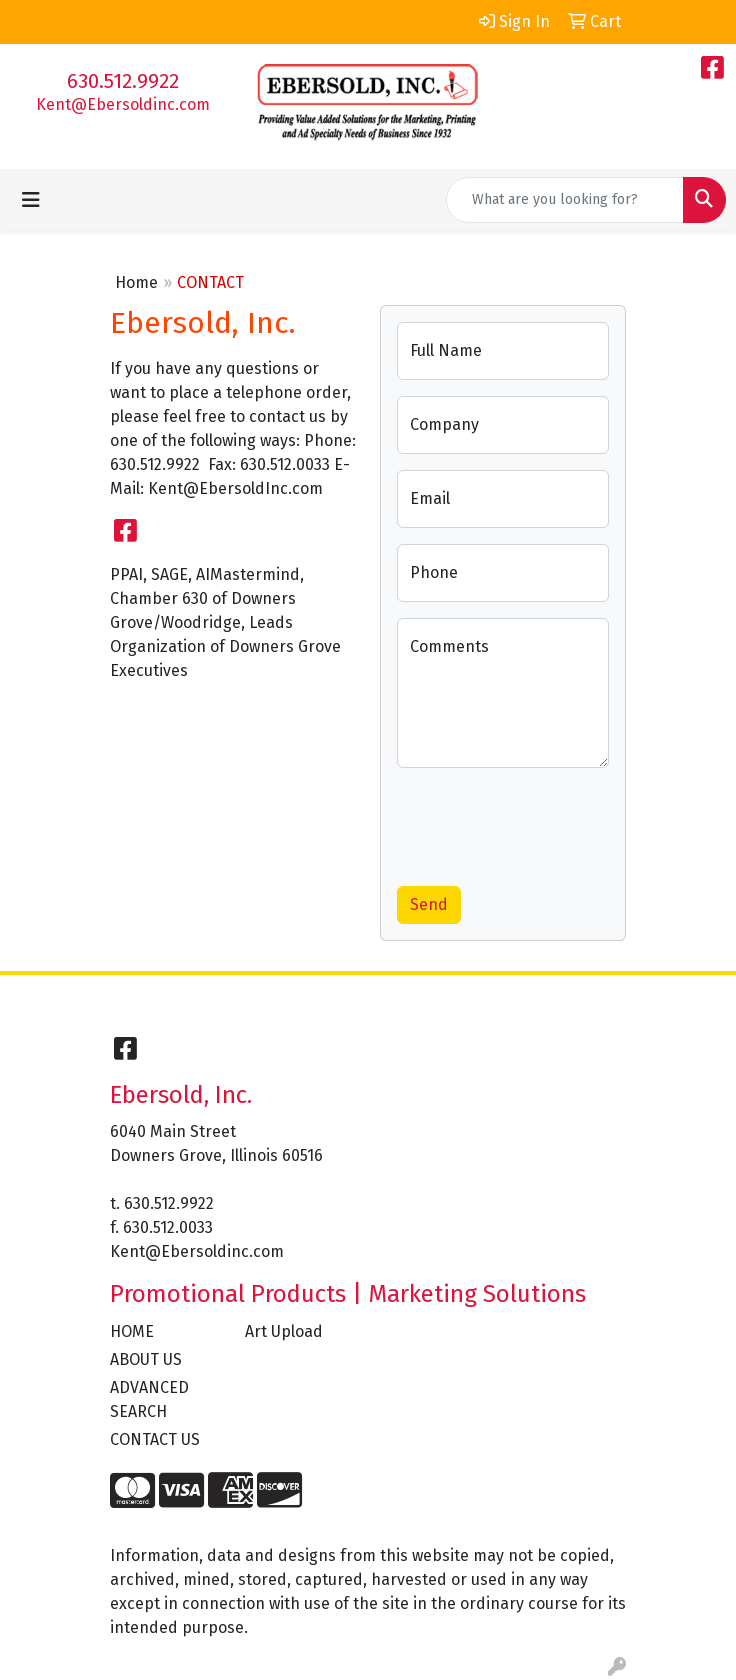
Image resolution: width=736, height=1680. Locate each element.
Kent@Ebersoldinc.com (123, 104)
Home (136, 282)
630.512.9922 (123, 81)
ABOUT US (146, 1359)
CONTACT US (155, 1439)
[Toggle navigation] (31, 200)
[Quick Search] (565, 200)
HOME (132, 1331)
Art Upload (284, 1331)
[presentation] (549, 823)
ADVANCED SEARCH (149, 1399)
